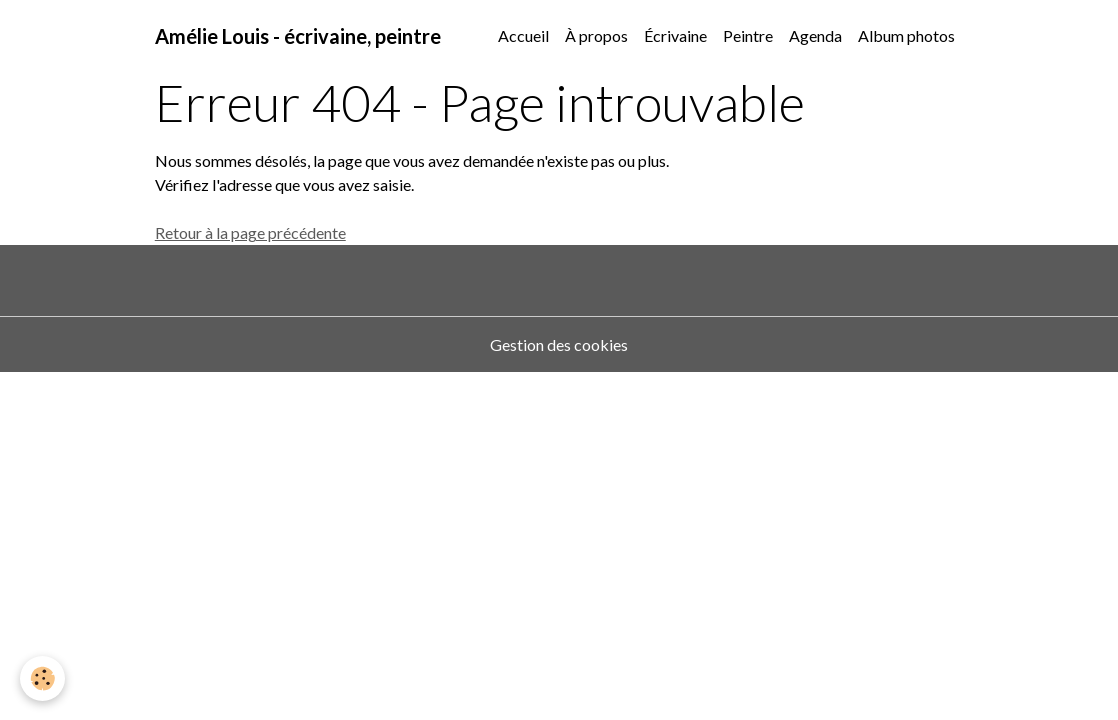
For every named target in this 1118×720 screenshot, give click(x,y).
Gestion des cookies (559, 344)
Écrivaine (675, 35)
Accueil (523, 35)
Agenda (815, 35)
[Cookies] (42, 678)
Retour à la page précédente (250, 232)
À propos (596, 35)
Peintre (748, 35)
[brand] (298, 36)
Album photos (906, 35)
